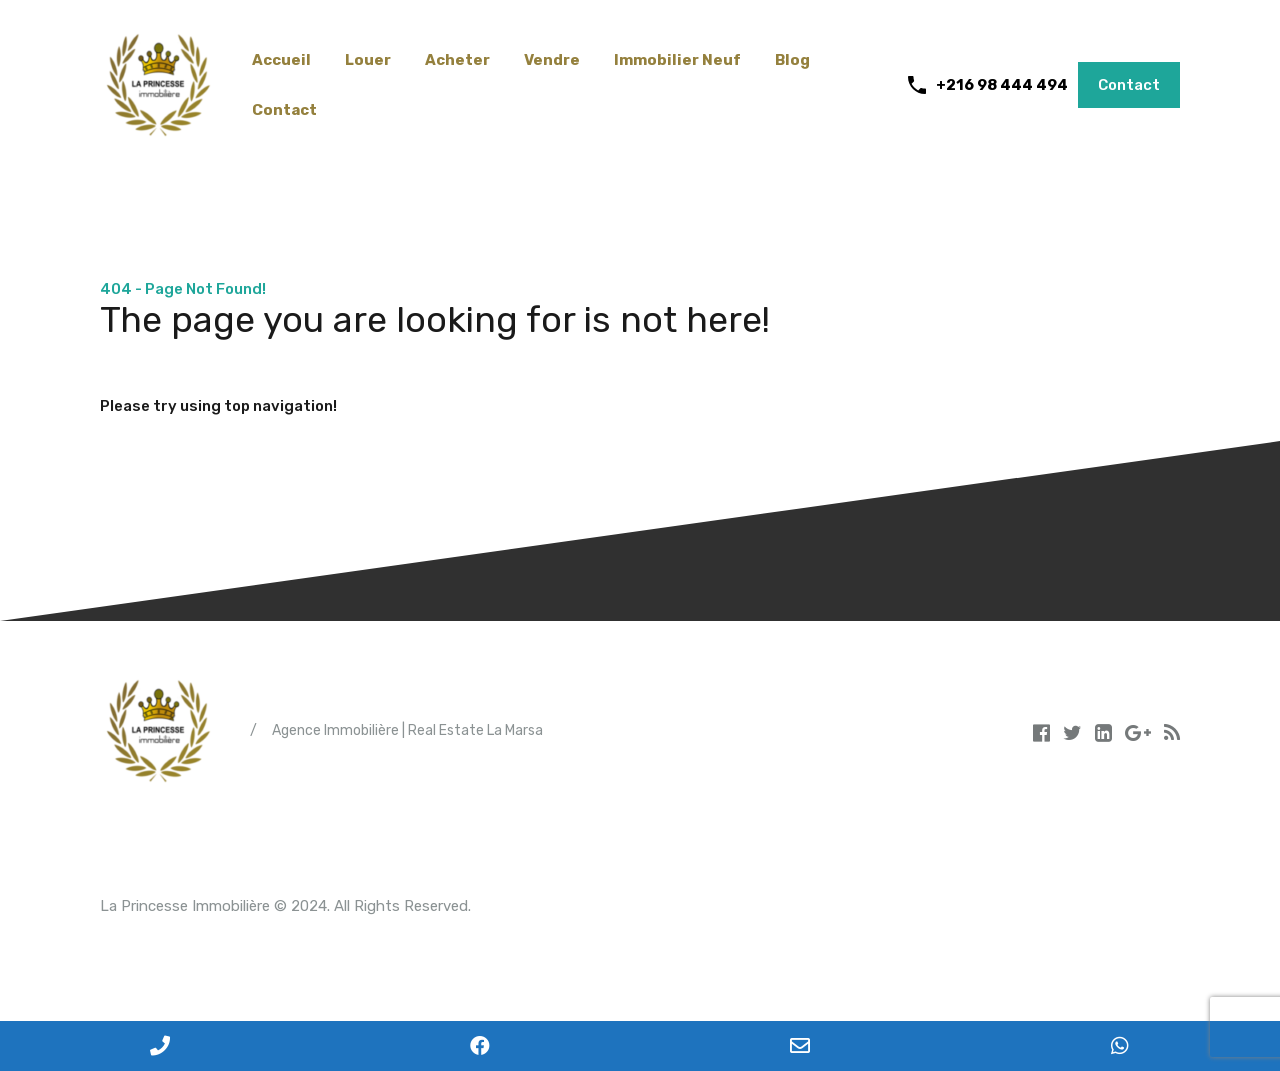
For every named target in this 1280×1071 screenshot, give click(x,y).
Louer (368, 60)
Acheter (457, 60)
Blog (792, 60)
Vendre (552, 60)
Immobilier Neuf (677, 60)
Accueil (281, 60)
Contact (284, 110)
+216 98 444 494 (1002, 85)
